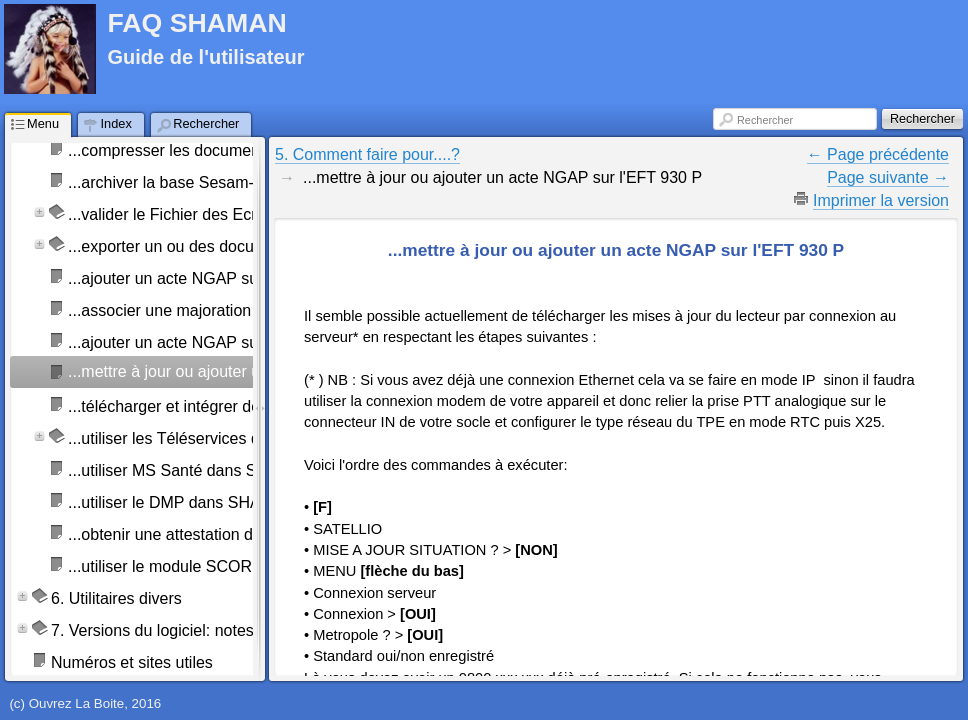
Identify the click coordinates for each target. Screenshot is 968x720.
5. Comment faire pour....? (367, 154)
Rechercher (765, 120)
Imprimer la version (881, 200)
